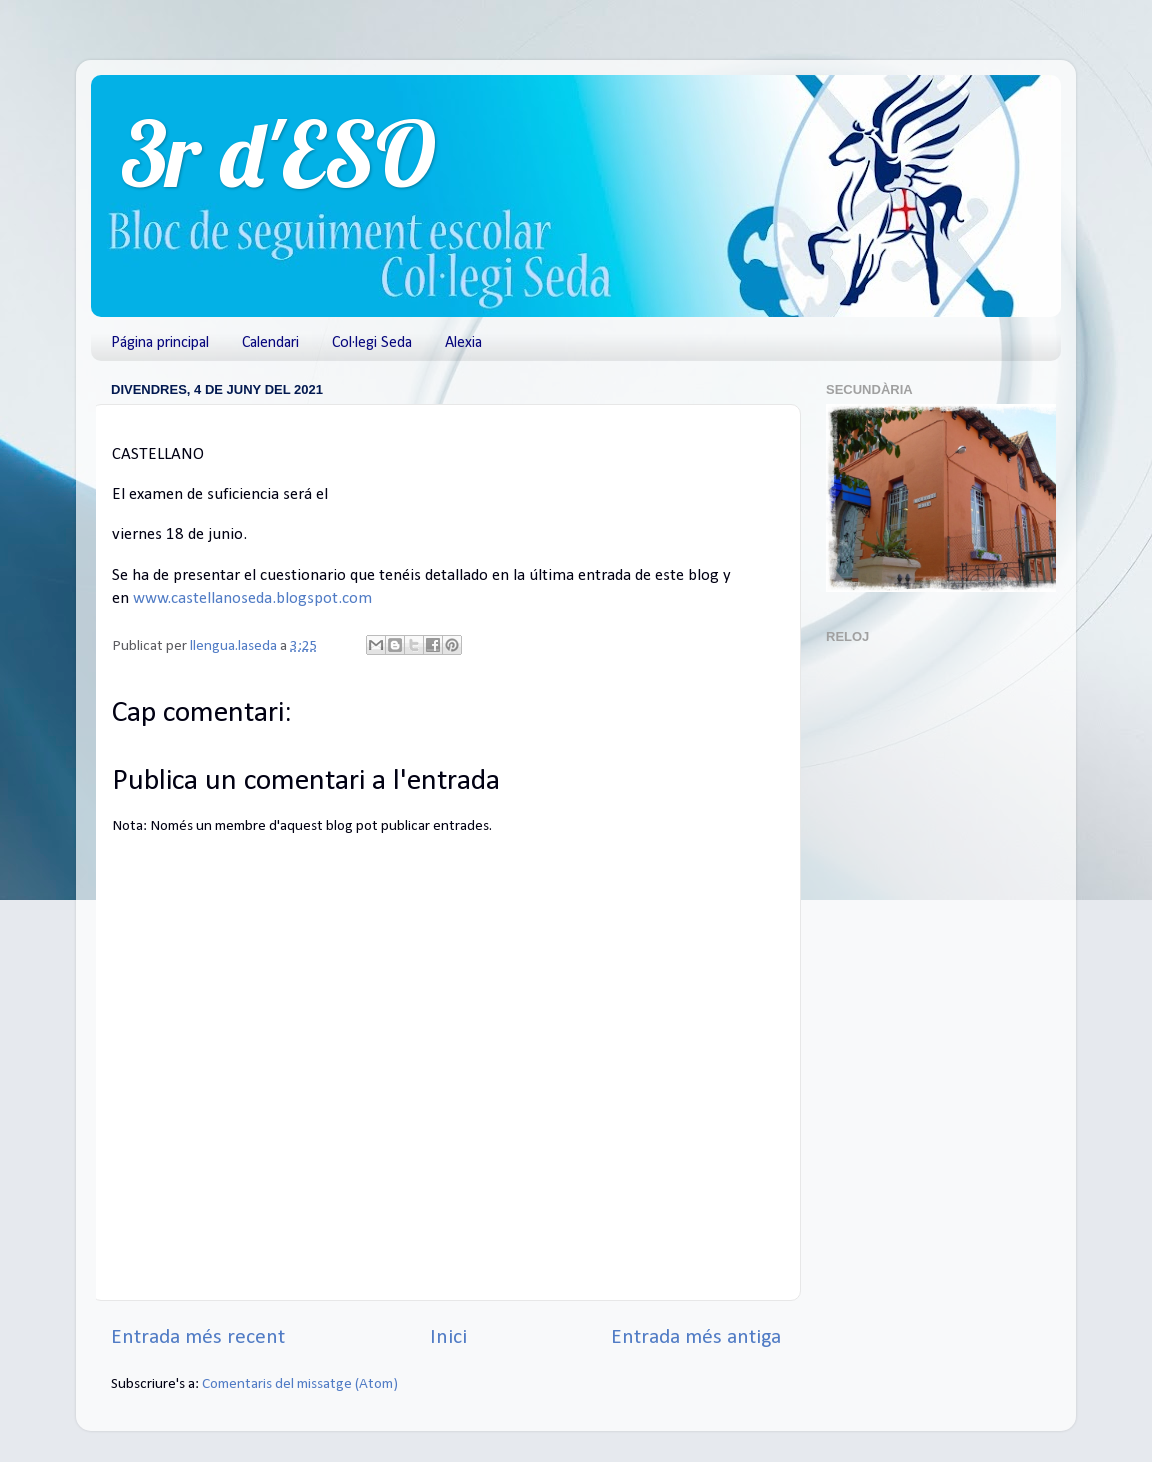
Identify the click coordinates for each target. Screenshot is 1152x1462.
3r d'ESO (278, 153)
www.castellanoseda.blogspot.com (252, 598)
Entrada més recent (198, 1337)
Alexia (463, 343)
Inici (448, 1337)
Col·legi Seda (372, 343)
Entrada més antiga (696, 1337)
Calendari (270, 343)
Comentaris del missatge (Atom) (300, 1384)
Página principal (160, 343)
